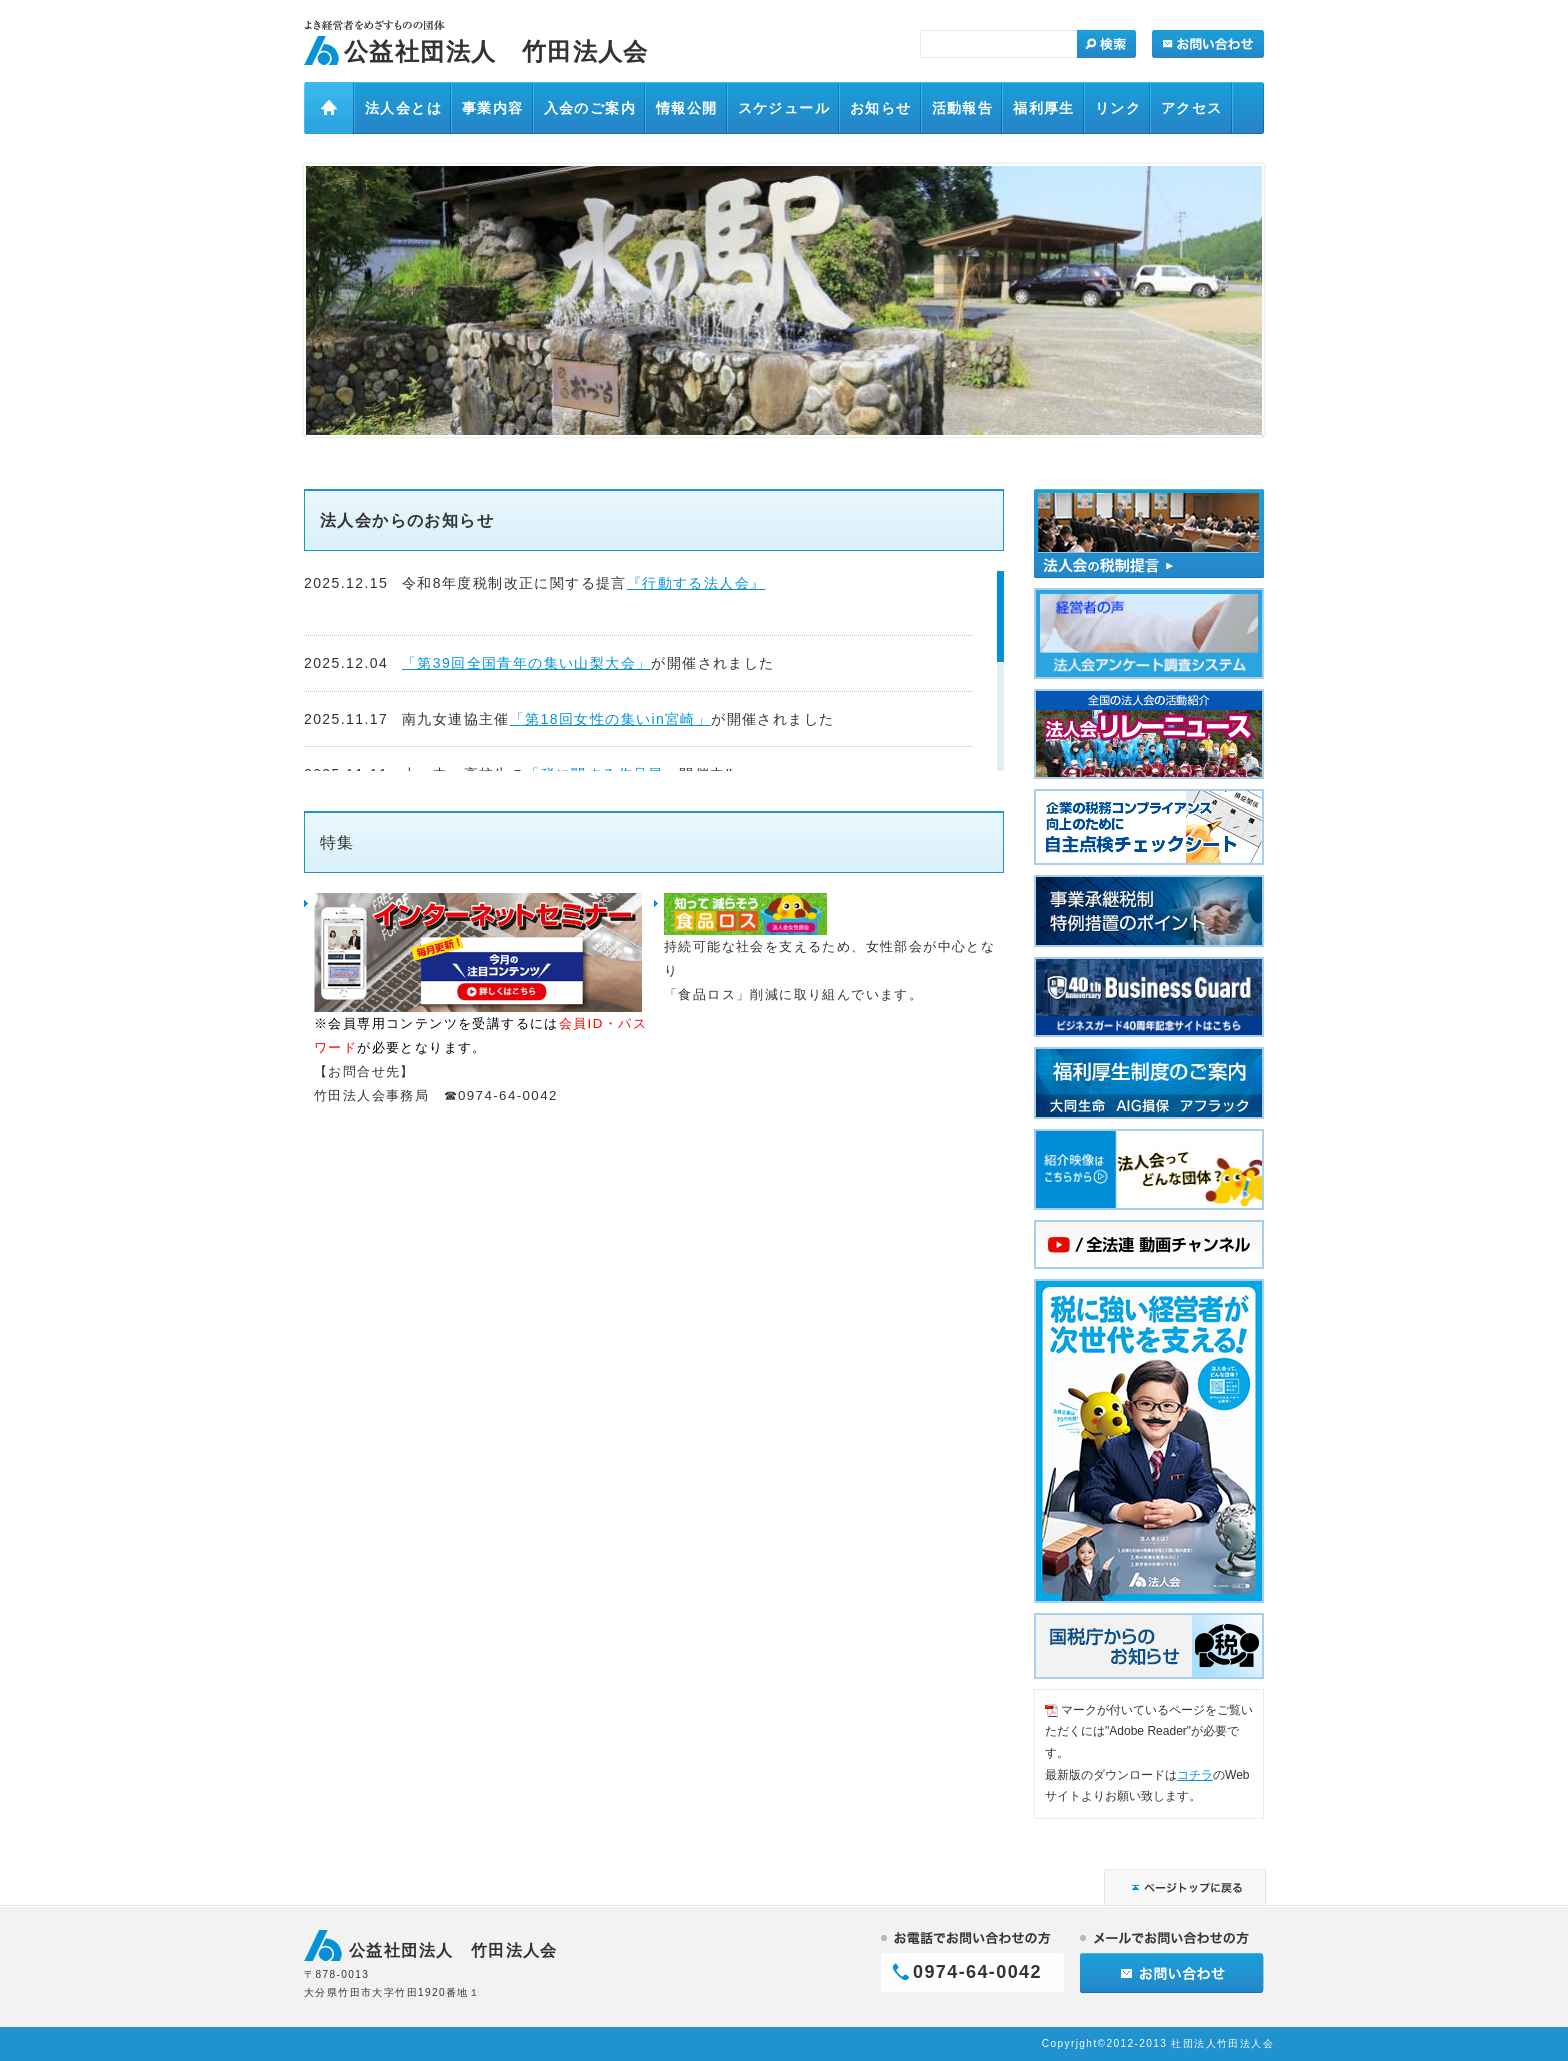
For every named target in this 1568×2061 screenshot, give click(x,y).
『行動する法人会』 (696, 583)
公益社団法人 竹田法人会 (496, 51)
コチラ (1195, 1775)
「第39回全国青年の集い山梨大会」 (526, 663)
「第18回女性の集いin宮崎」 (610, 719)
